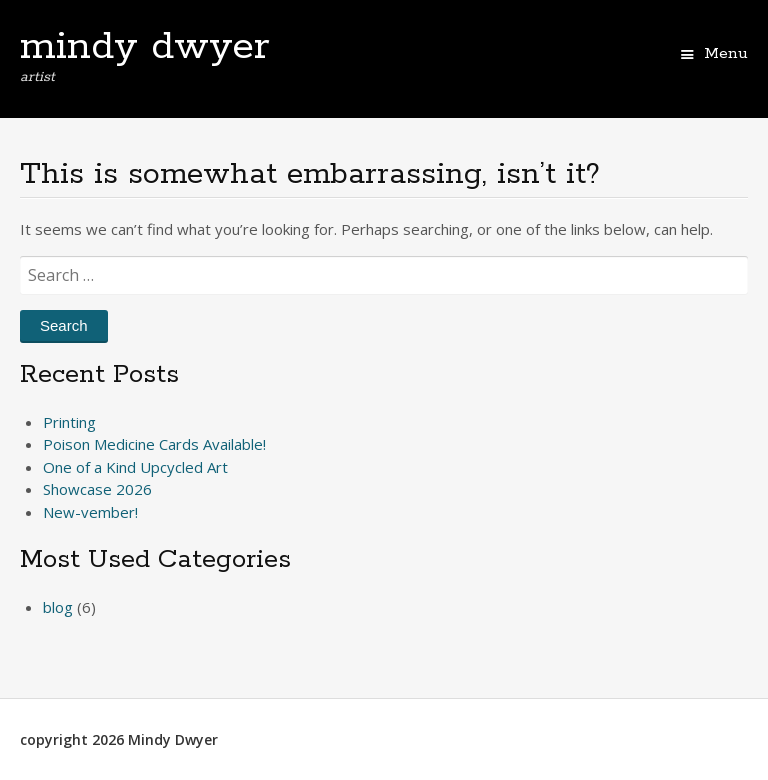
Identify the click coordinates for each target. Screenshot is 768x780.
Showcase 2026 (97, 489)
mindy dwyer (145, 47)
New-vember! (90, 512)
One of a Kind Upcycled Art (135, 467)
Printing (69, 422)
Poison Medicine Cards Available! (154, 444)
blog (58, 607)
